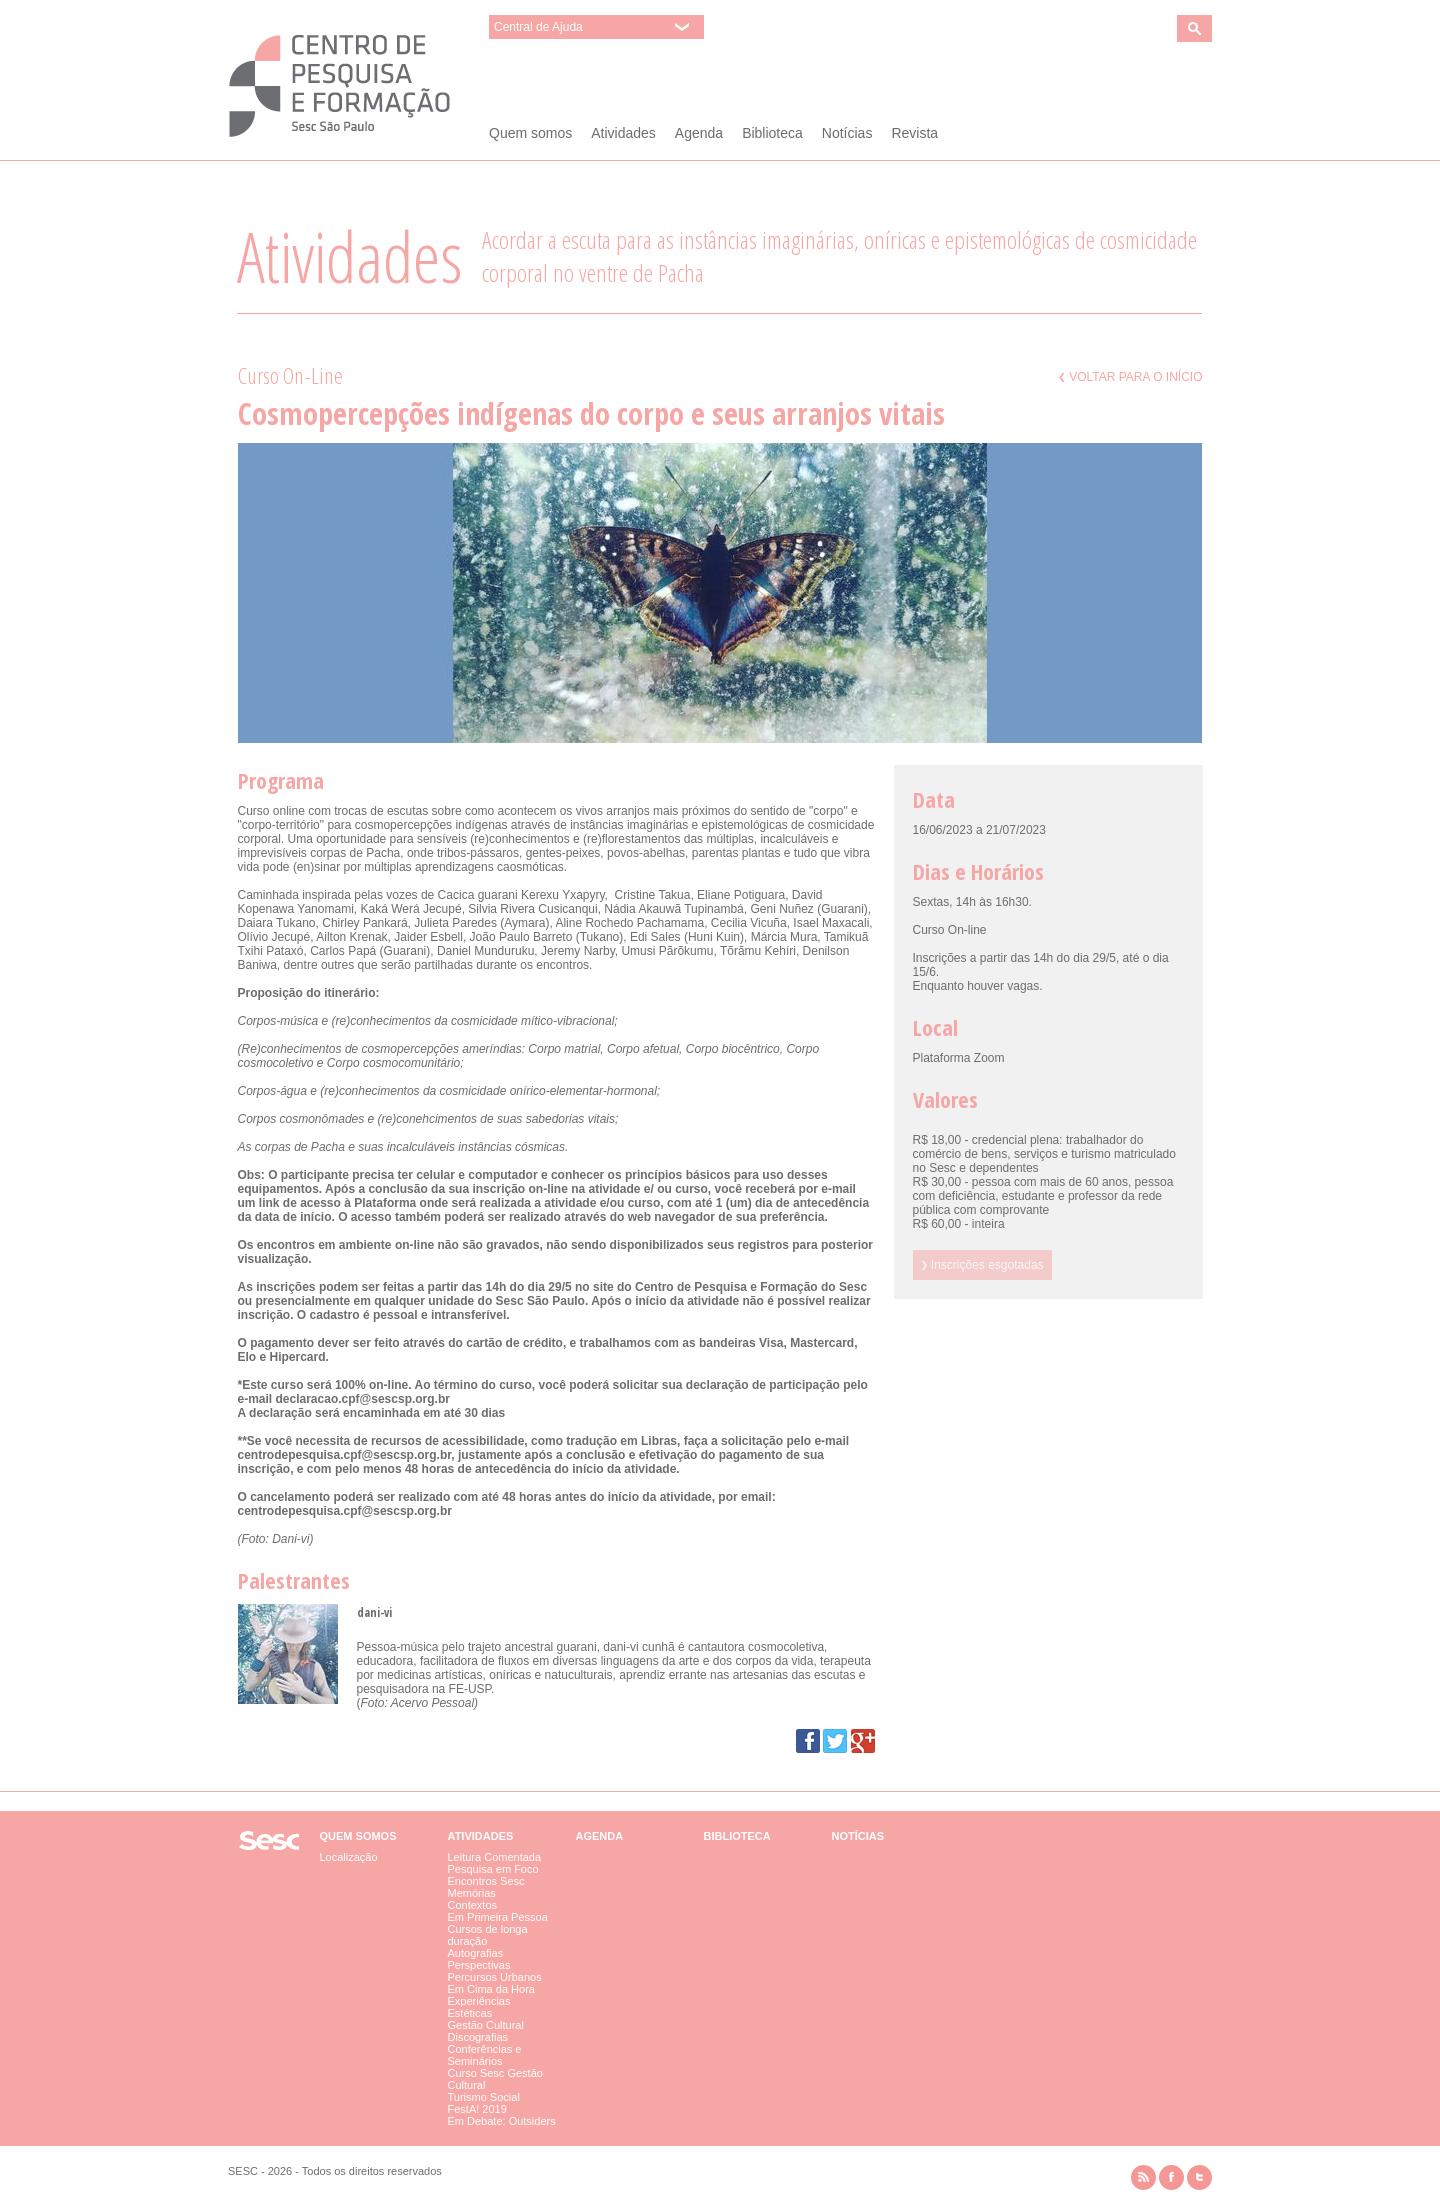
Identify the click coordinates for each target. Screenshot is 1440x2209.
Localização (349, 1857)
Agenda (699, 133)
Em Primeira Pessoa (498, 1917)
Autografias (476, 1953)
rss (1143, 2177)
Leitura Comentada (495, 1857)
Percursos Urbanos (495, 1977)
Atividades (623, 133)
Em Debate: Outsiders (502, 2121)
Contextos (473, 1905)
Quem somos (530, 133)
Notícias (847, 133)
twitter (1199, 2177)
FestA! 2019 (477, 2109)
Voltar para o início (1130, 377)
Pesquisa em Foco (493, 1869)
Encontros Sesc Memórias (486, 1887)
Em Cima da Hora (491, 1989)
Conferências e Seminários (485, 2055)
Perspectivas (479, 1965)
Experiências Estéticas (479, 2007)
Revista (914, 133)
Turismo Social (484, 2097)
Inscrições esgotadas (982, 1265)
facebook (1171, 2177)
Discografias (478, 2037)
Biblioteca (772, 133)
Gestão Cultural (486, 2025)
